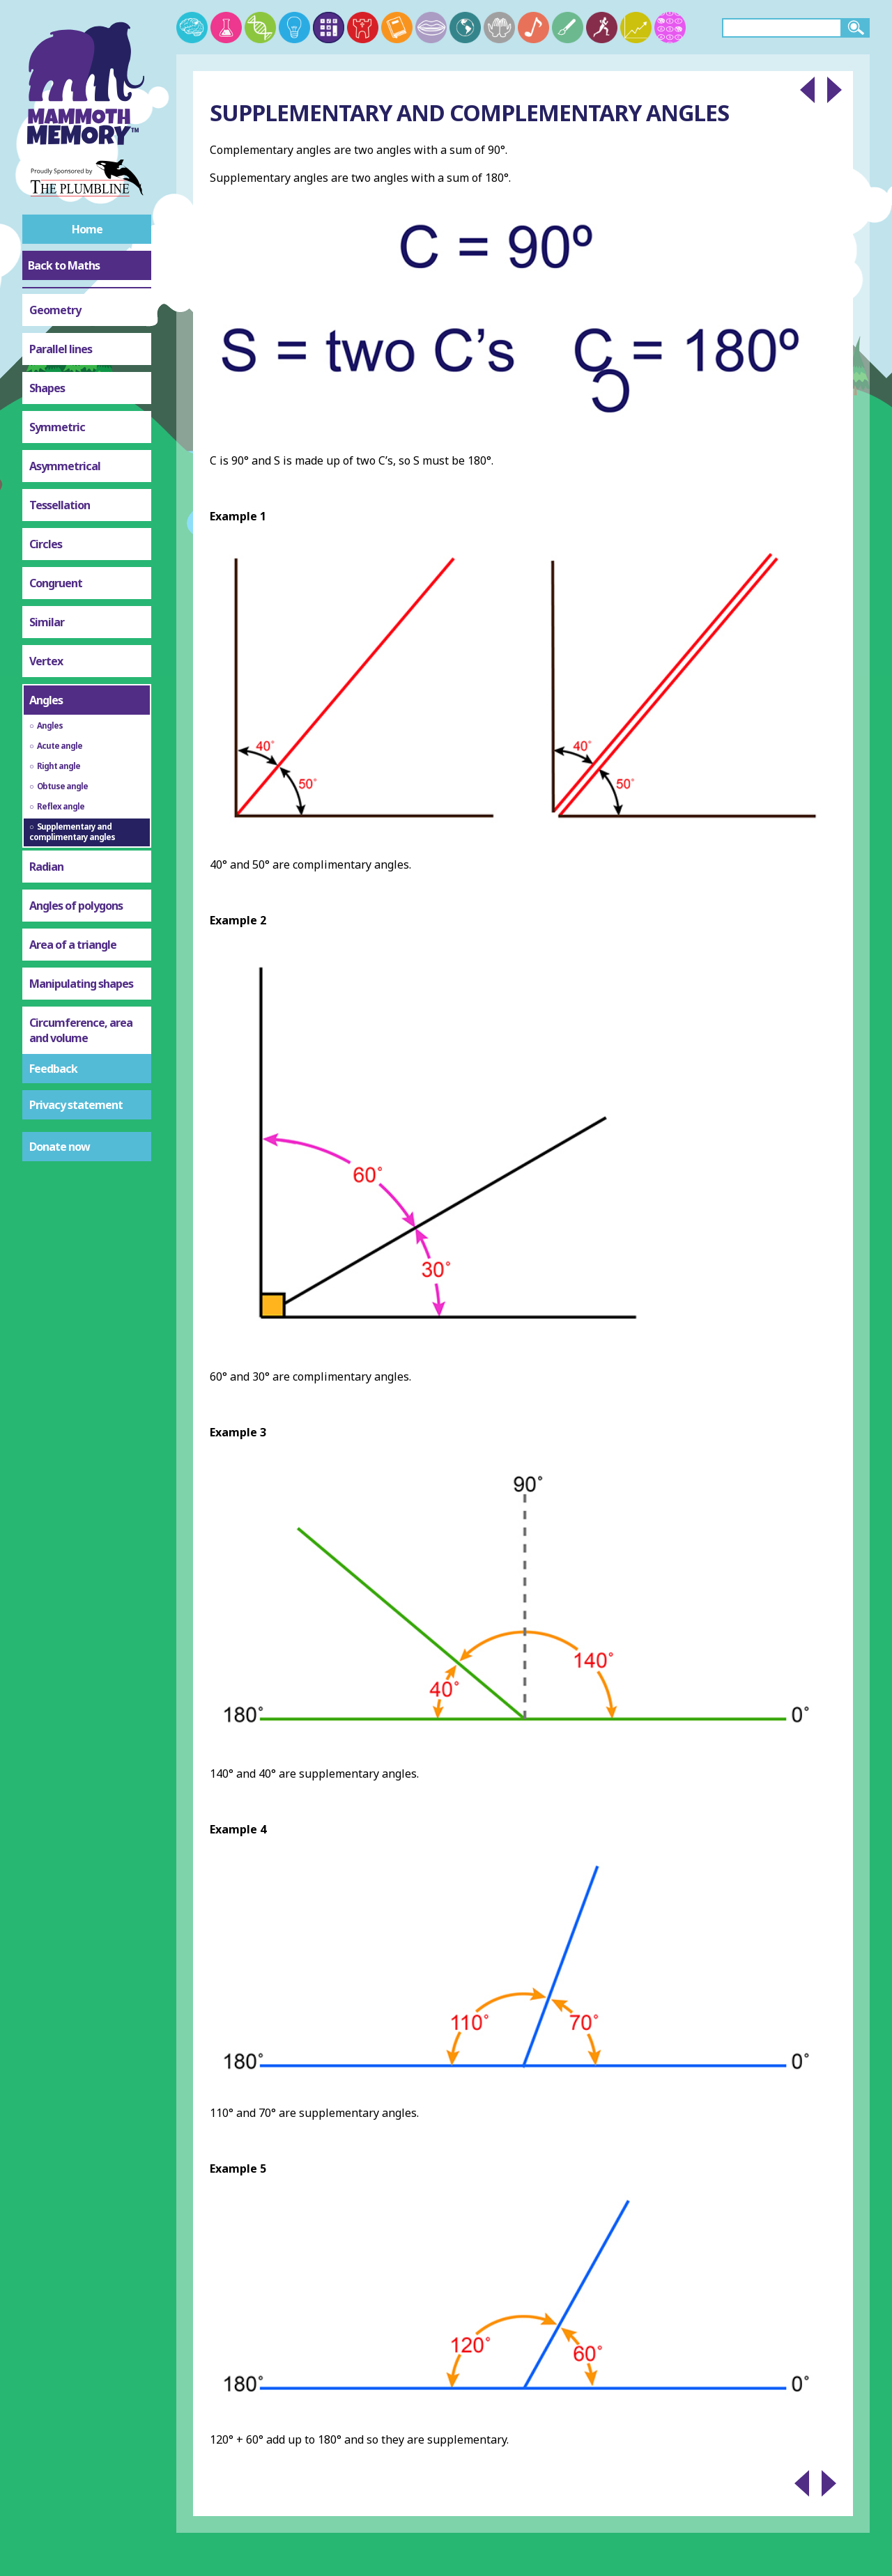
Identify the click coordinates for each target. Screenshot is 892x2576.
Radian (46, 866)
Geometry (55, 310)
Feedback (53, 1068)
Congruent (55, 583)
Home (87, 229)
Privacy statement (76, 1104)
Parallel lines (60, 349)
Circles (45, 544)
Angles (46, 700)
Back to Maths (64, 265)
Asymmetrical (64, 466)
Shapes (47, 388)
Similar (46, 622)
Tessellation (59, 505)
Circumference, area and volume (80, 1030)
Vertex (46, 661)
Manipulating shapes (81, 983)
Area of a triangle (72, 944)
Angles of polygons (76, 905)
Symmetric (57, 427)
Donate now (59, 1146)
